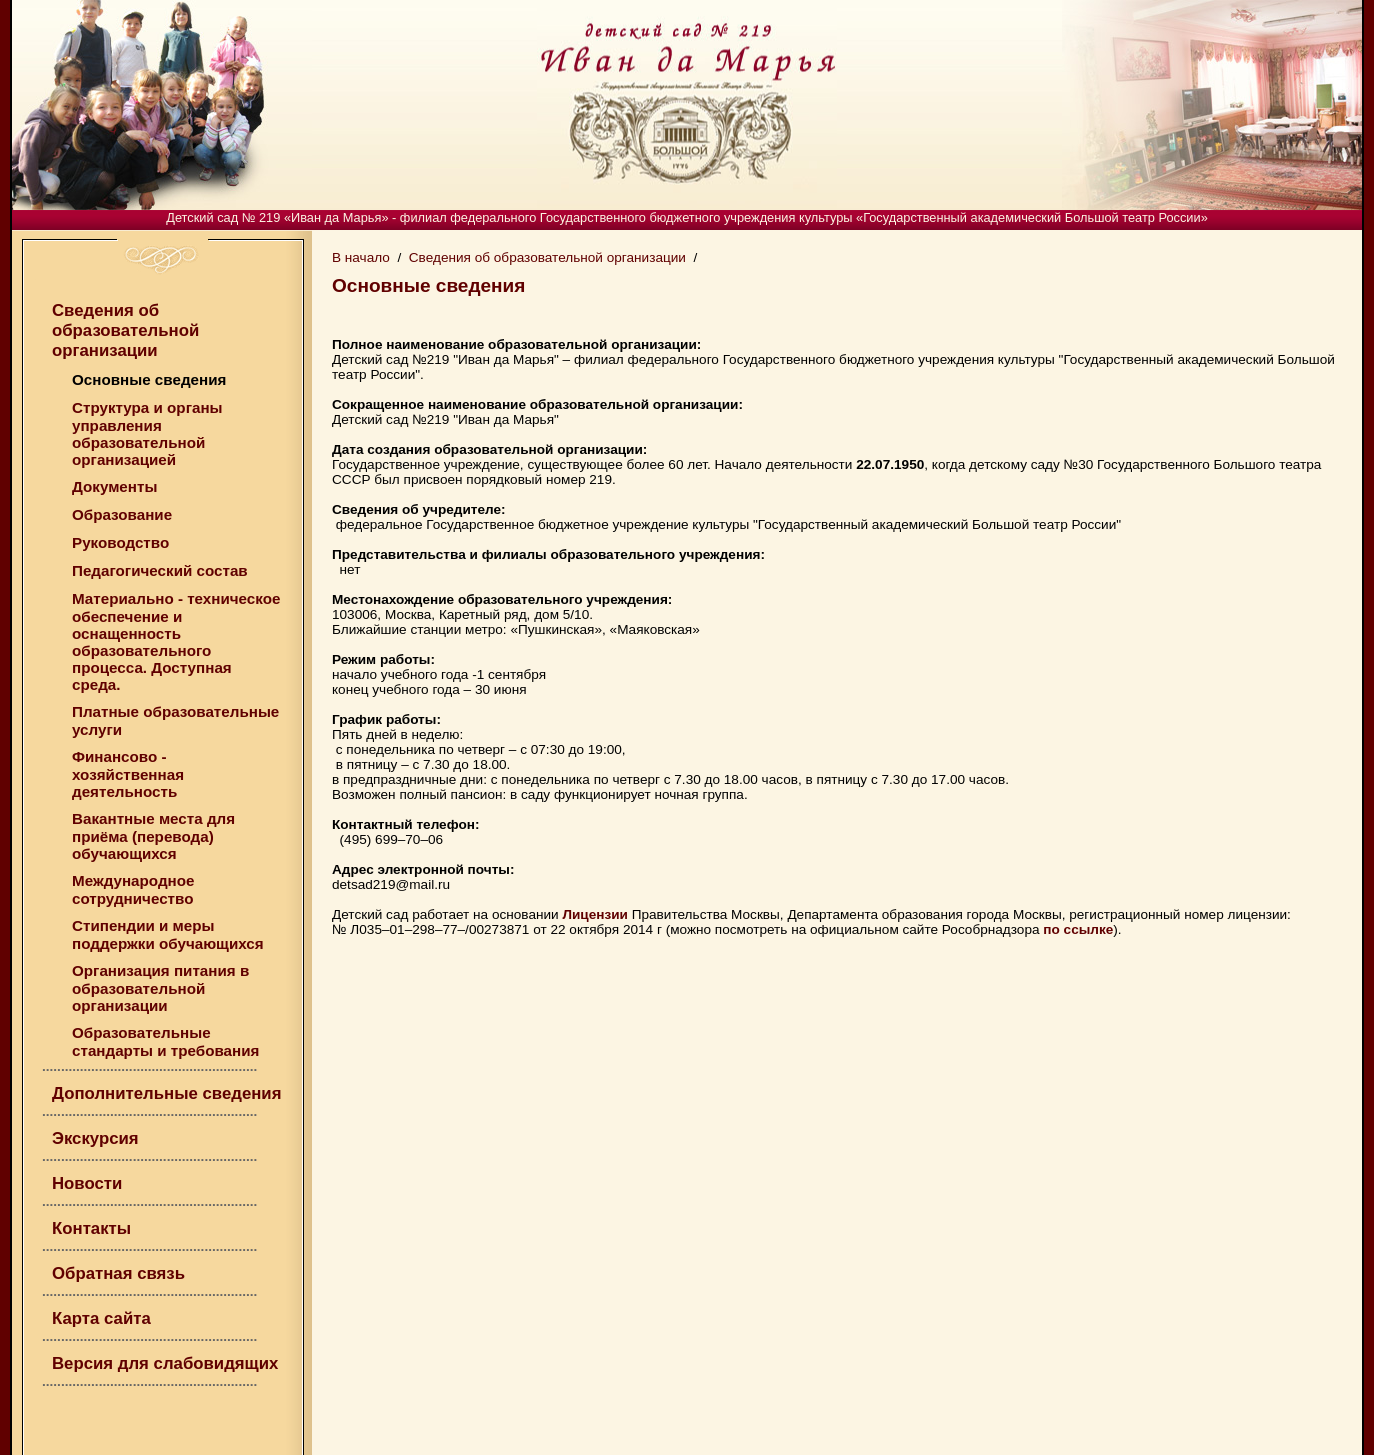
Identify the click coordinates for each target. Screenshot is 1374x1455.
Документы (114, 486)
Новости (87, 1183)
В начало (361, 257)
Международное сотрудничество (133, 889)
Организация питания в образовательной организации (160, 988)
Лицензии (595, 914)
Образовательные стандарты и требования (165, 1041)
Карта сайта (101, 1318)
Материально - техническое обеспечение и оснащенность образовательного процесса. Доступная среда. (176, 641)
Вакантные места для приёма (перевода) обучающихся (153, 836)
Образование (122, 514)
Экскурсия (95, 1138)
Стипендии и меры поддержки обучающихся (168, 934)
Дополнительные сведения (166, 1093)
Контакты (91, 1228)
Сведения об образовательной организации (125, 330)
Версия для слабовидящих (165, 1363)
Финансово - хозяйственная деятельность (128, 774)
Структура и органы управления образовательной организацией (147, 433)
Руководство (120, 542)
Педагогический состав (160, 570)
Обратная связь (118, 1273)
